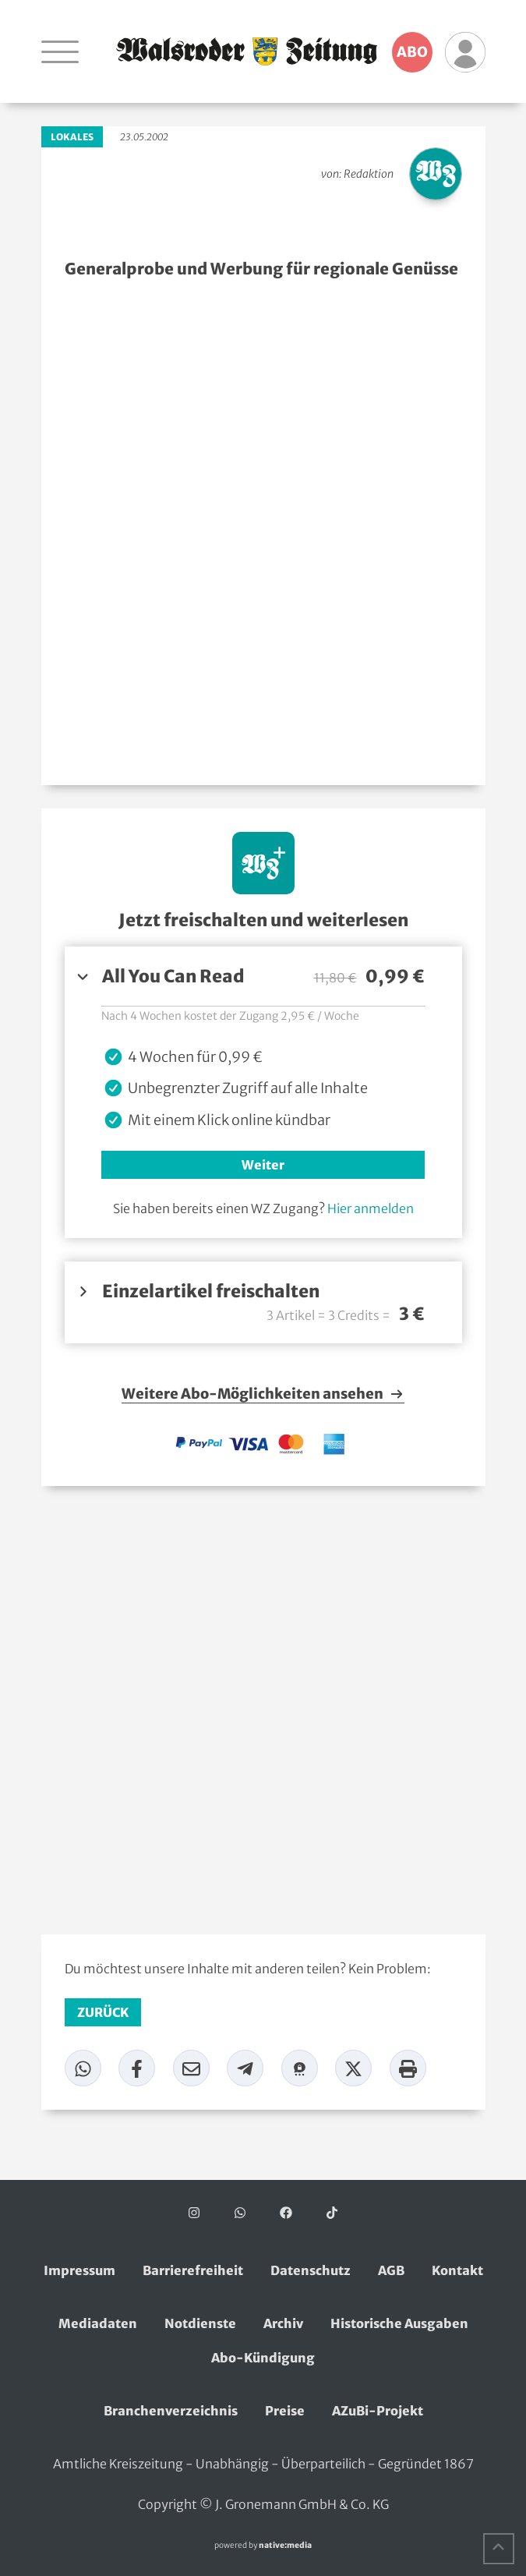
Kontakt (457, 2270)
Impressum (79, 2270)
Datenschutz (310, 2270)
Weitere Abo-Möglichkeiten (263, 1394)
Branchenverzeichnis (171, 2411)
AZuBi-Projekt (377, 2411)
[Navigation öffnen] (60, 51)
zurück (103, 2012)
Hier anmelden (370, 1208)
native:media (285, 2545)
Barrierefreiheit (193, 2270)
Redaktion (369, 174)
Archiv (283, 2323)
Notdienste (200, 2323)
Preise (285, 2411)
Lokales (72, 137)
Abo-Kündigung (263, 2357)
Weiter (263, 1165)
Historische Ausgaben (399, 2323)
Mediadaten (97, 2323)
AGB (391, 2270)
